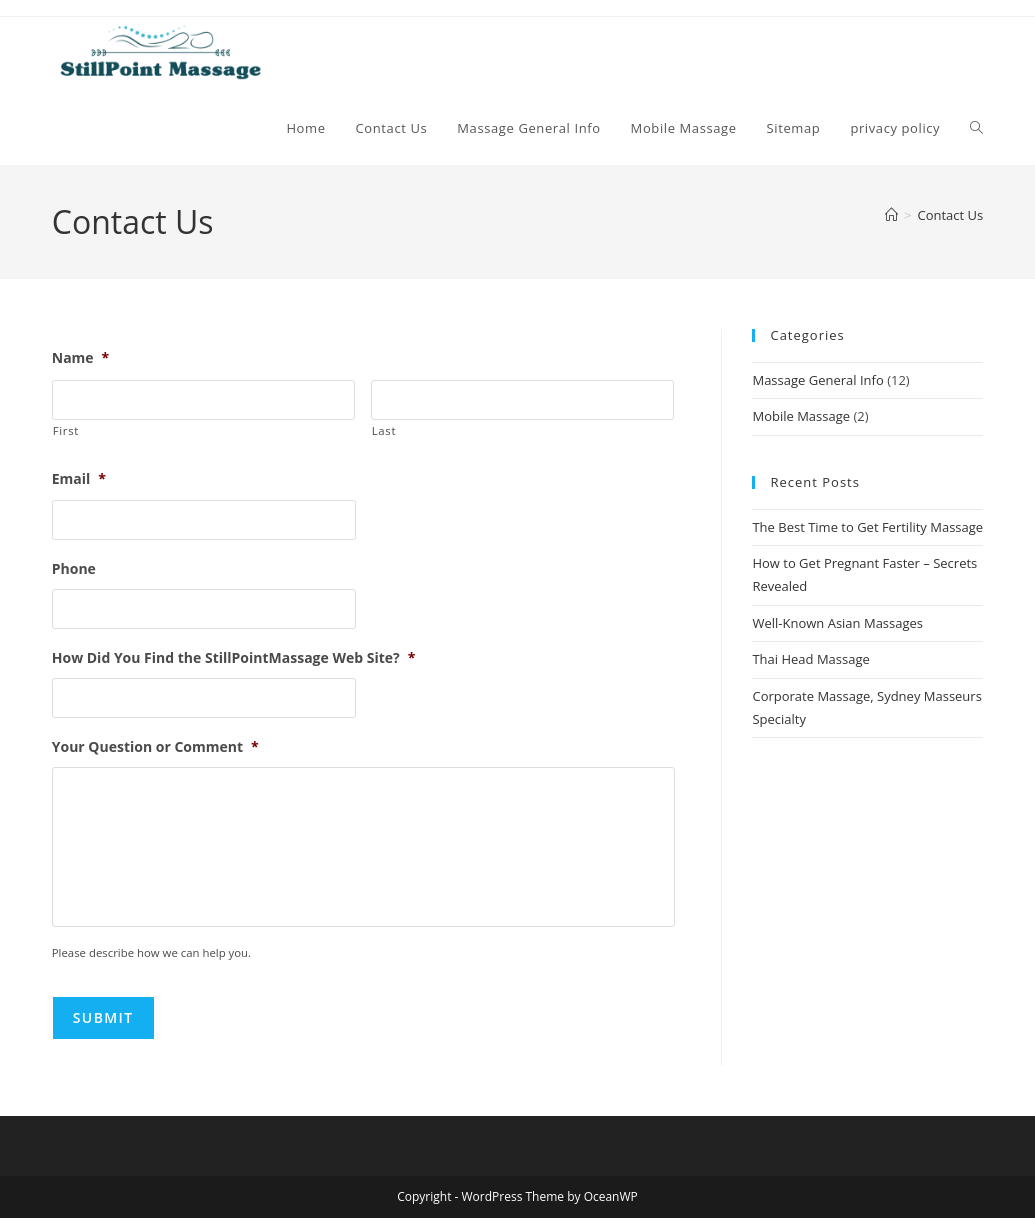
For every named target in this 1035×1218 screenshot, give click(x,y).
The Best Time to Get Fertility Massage (867, 527)
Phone (74, 569)
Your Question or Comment (155, 747)
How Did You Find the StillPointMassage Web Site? (234, 658)
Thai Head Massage (810, 659)
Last (384, 430)
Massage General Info (817, 380)
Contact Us (951, 215)
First (66, 430)
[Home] (891, 215)
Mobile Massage (801, 416)
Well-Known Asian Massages (837, 623)
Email (79, 479)
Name (81, 358)
